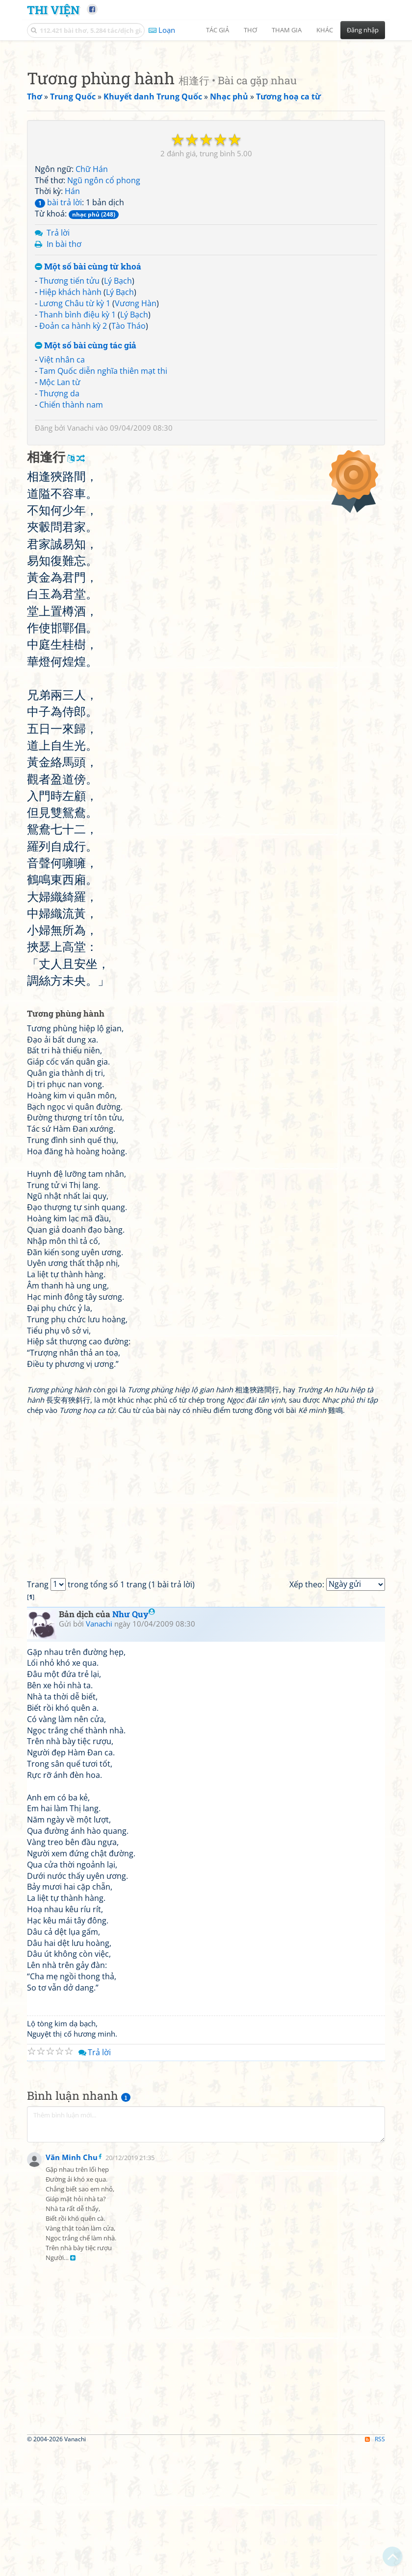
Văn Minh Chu (72, 2534)
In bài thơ (64, 518)
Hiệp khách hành (70, 566)
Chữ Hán (92, 443)
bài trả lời (58, 476)
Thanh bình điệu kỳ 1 (77, 588)
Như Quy (133, 1888)
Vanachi (80, 702)
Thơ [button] (250, 29)
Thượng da (59, 667)
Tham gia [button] (287, 29)
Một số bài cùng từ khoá (88, 541)
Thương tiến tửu (69, 555)
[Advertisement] (206, 115)
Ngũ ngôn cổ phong (103, 454)
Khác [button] (324, 29)
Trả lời (58, 507)
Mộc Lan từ (59, 656)
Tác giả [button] (217, 29)
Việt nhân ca (62, 634)
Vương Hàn (135, 577)
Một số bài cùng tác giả (85, 620)
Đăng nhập (363, 29)
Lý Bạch (118, 555)
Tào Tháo (128, 600)
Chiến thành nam (71, 679)
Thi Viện (53, 9)
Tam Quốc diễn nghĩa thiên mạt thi (103, 645)
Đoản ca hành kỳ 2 (73, 600)
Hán (72, 465)
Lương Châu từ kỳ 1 (74, 577)
